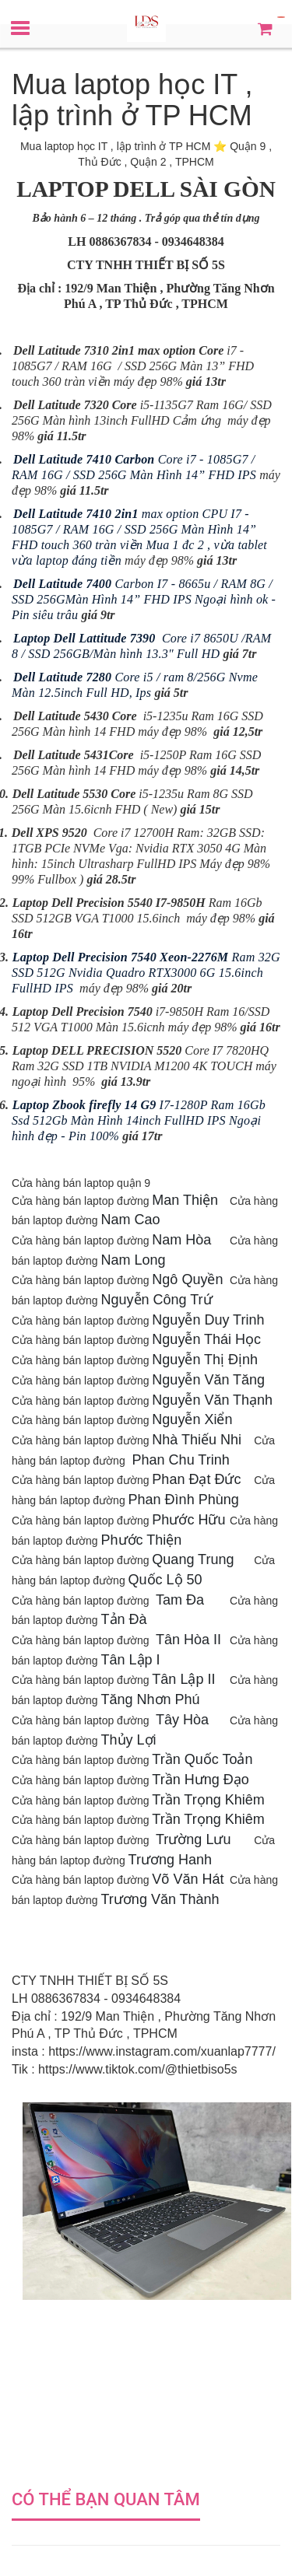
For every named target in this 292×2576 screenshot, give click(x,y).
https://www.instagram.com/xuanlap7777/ (162, 2051)
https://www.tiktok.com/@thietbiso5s (137, 2069)
